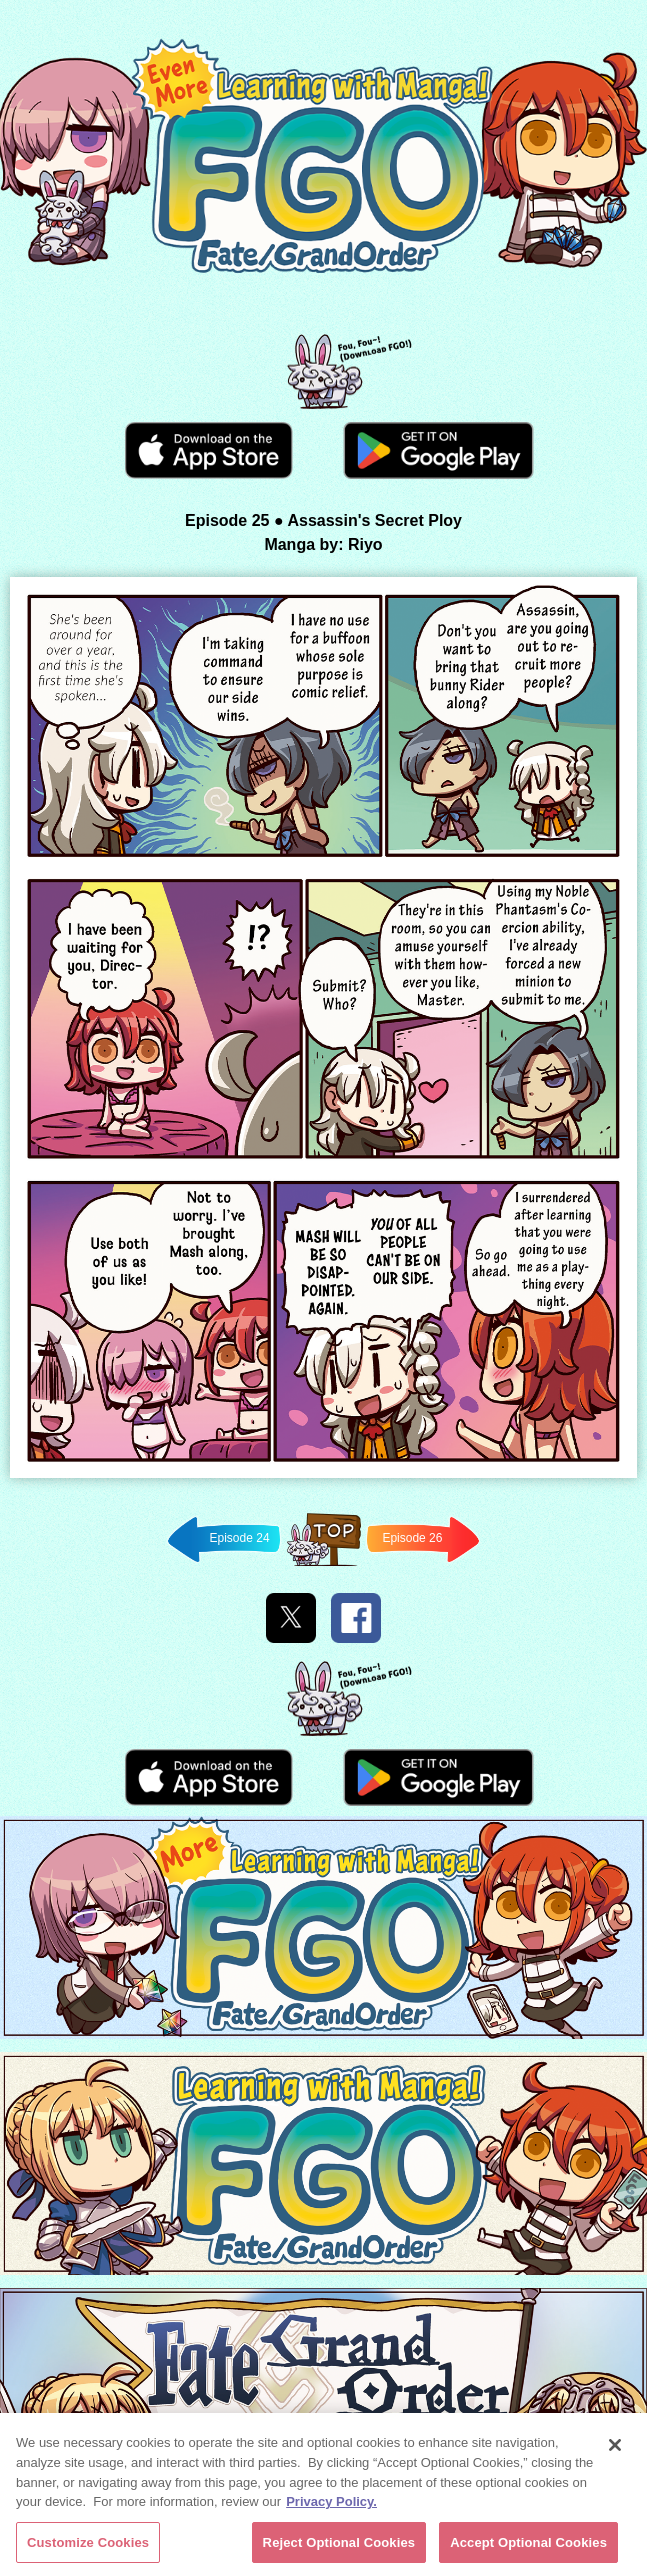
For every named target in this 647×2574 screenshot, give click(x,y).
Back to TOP (323, 1565)
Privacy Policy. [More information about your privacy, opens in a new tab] (331, 2504)
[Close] (615, 2448)
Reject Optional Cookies (339, 2545)
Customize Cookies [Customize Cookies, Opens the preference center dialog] (88, 2545)
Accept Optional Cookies (528, 2545)
